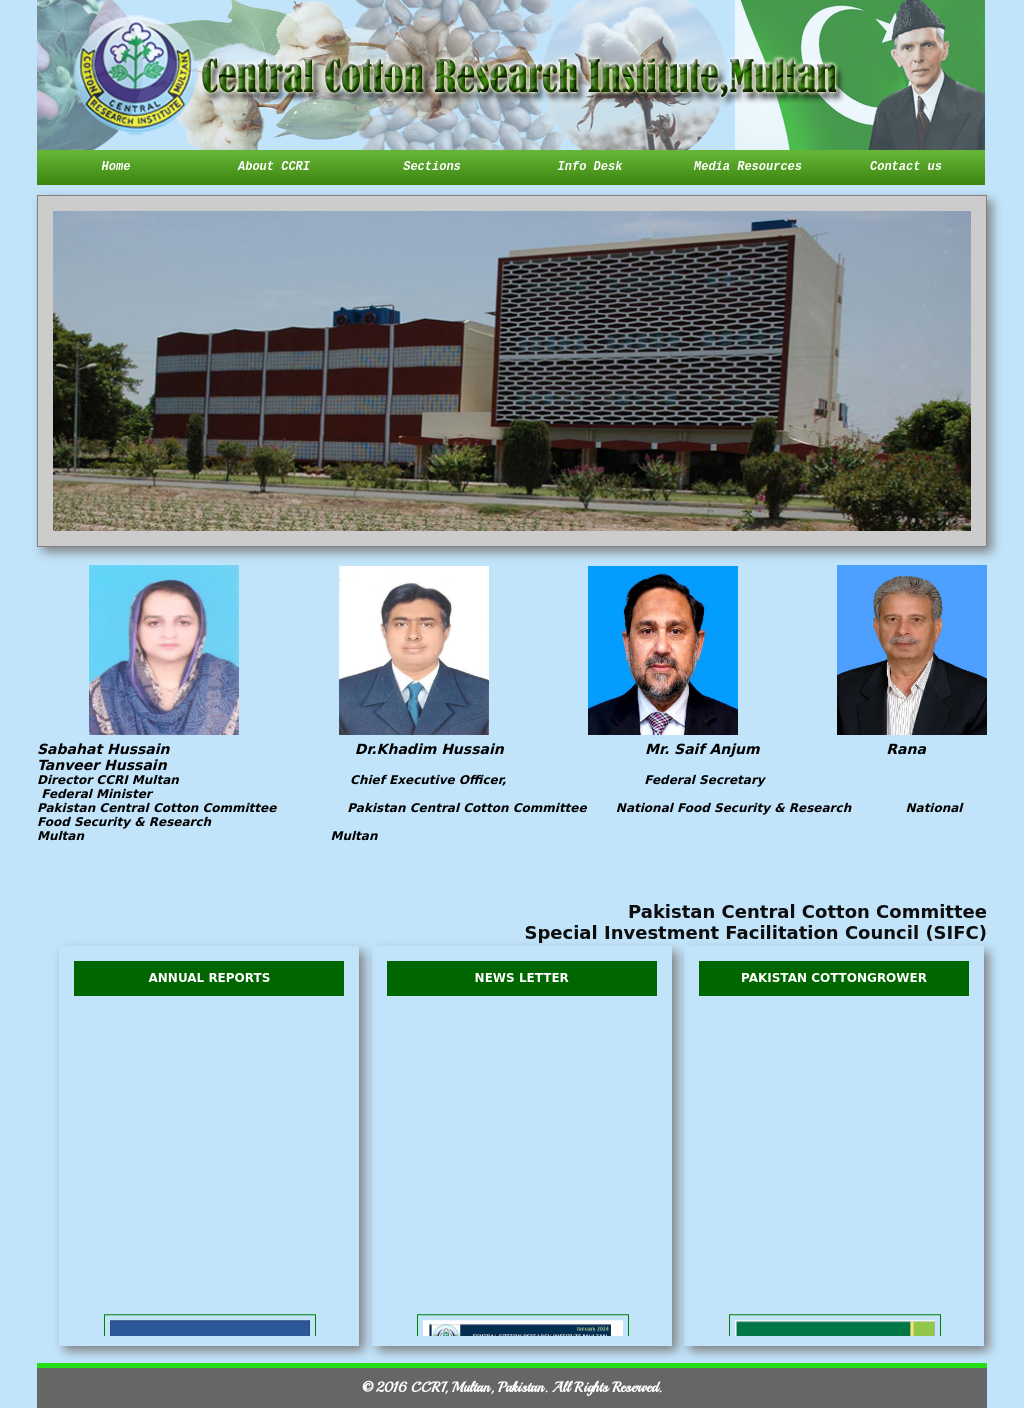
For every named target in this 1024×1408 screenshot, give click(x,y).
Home (116, 167)
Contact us (906, 167)
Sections (432, 167)
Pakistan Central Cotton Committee (807, 911)
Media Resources (748, 167)
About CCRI (274, 167)
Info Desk (590, 167)
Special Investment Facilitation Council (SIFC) (755, 932)
